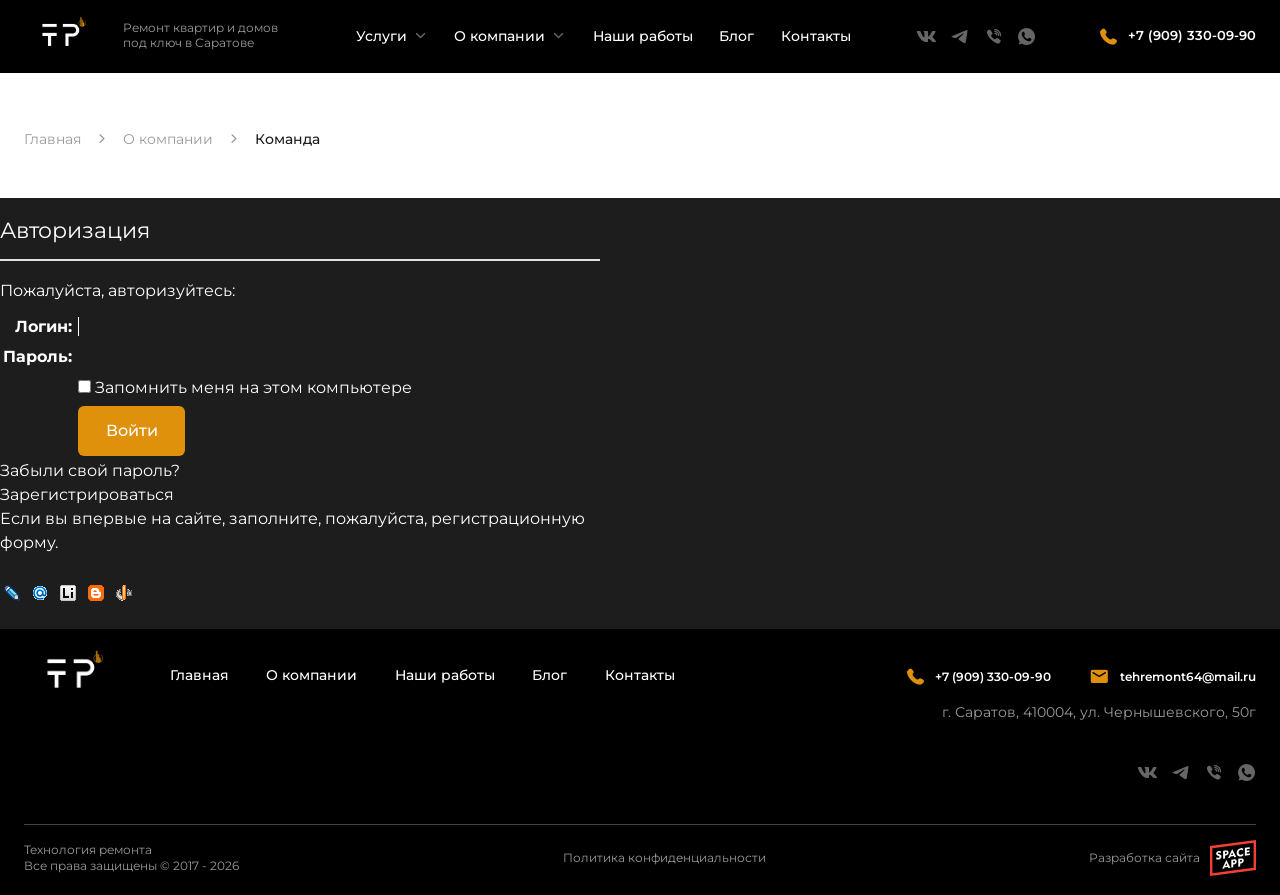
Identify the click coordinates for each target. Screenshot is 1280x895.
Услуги (381, 36)
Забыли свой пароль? (90, 470)
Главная (199, 675)
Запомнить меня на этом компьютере (251, 387)
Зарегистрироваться (87, 494)
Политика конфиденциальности (664, 857)
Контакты (816, 36)
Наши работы (643, 36)
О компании (499, 36)
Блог (736, 36)
